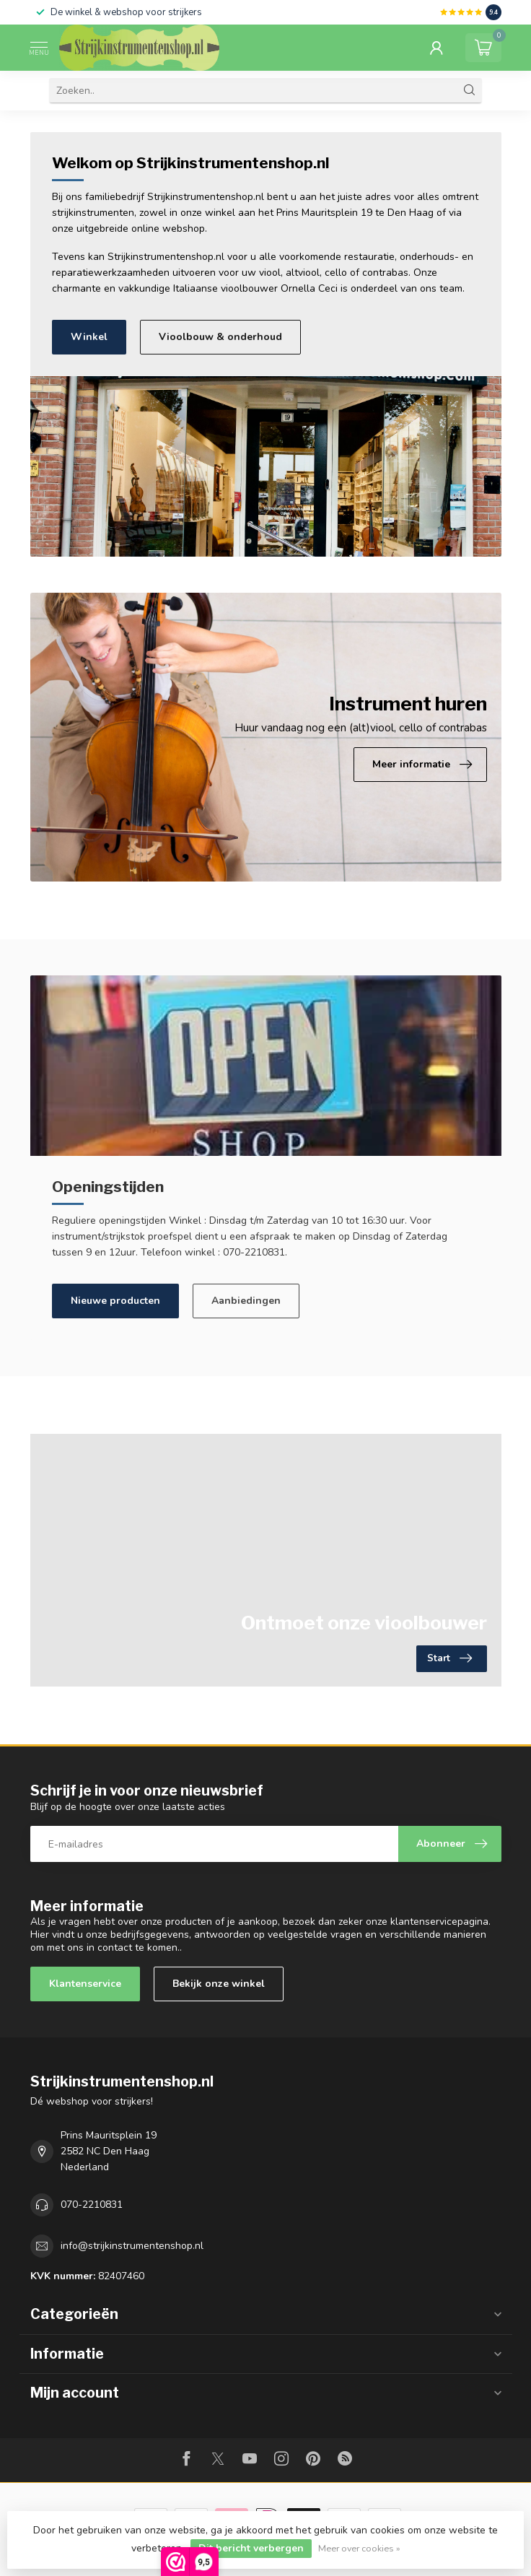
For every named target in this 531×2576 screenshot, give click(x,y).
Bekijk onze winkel (218, 1983)
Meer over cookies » (359, 2548)
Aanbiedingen (246, 1300)
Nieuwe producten (115, 1300)
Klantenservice (85, 1983)
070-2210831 (92, 2204)
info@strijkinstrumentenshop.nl (132, 2246)
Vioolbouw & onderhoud (220, 337)
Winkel (89, 337)
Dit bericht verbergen (251, 2548)
